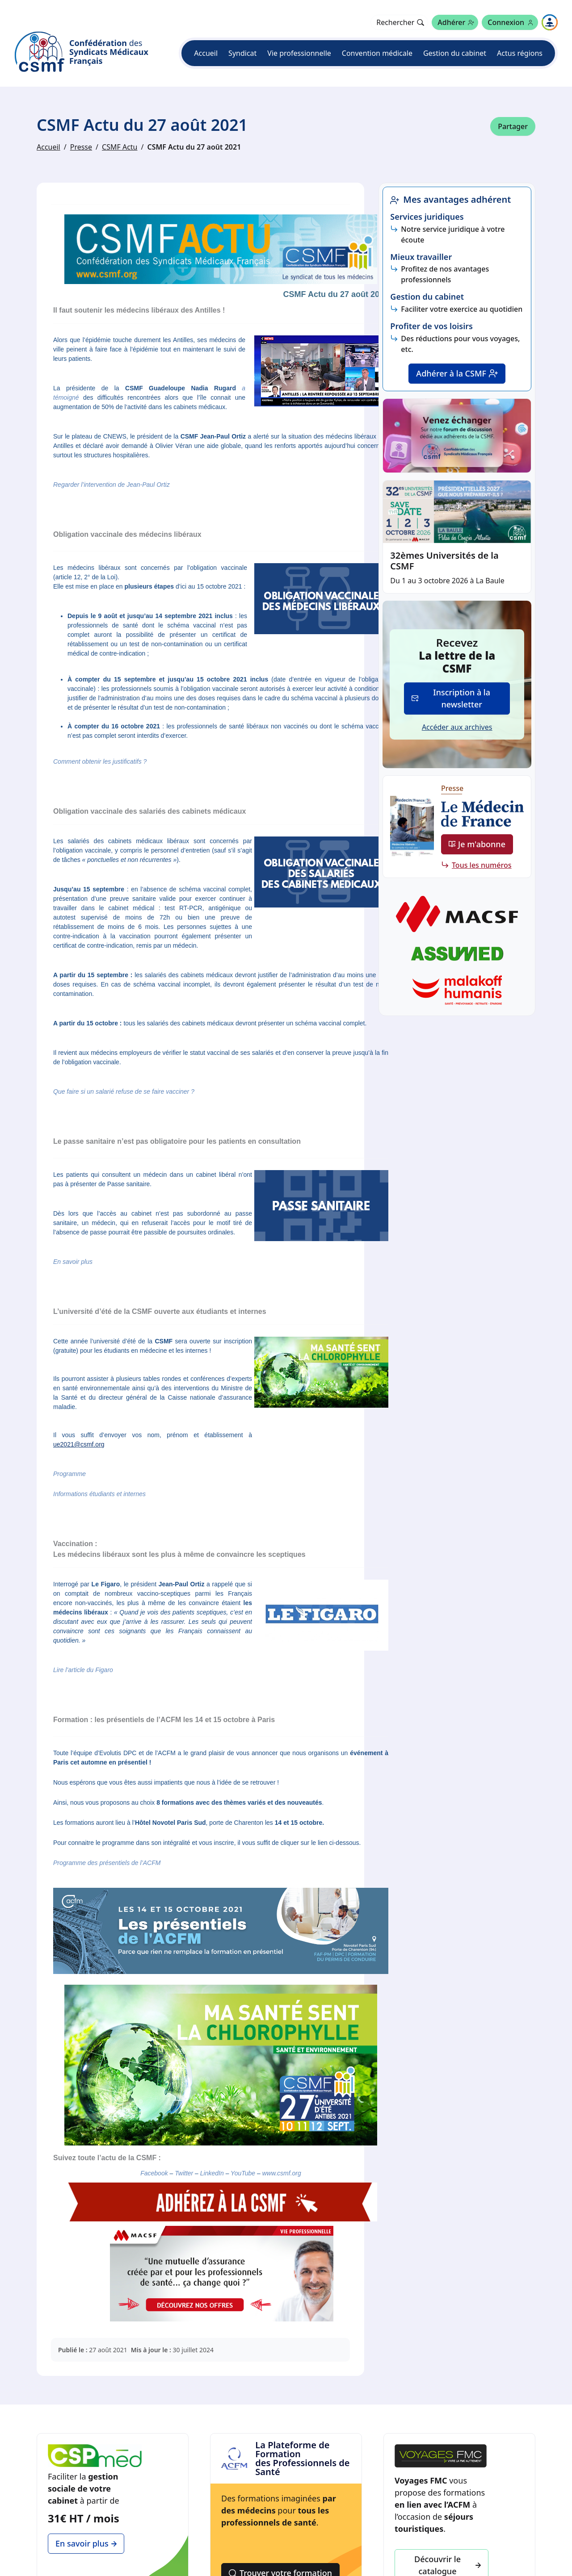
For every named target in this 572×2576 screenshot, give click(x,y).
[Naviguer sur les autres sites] (550, 22)
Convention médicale (377, 53)
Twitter (184, 2173)
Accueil (206, 53)
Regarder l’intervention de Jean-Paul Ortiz (111, 484)
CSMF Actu (119, 147)
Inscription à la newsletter (451, 698)
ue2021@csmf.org (79, 1444)
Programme (69, 1473)
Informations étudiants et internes (99, 1493)
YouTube (242, 2173)
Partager (513, 126)
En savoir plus (73, 1261)
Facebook (154, 2173)
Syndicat (242, 53)
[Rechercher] (399, 22)
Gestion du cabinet (454, 53)
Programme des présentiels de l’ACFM (106, 1862)
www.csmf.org (281, 2173)
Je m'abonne (477, 844)
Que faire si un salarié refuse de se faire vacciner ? (123, 1091)
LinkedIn (212, 2173)
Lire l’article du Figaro (83, 1669)
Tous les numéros (481, 865)
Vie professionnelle (299, 53)
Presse (81, 147)
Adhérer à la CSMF (457, 373)
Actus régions (520, 53)
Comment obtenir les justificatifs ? (100, 761)
